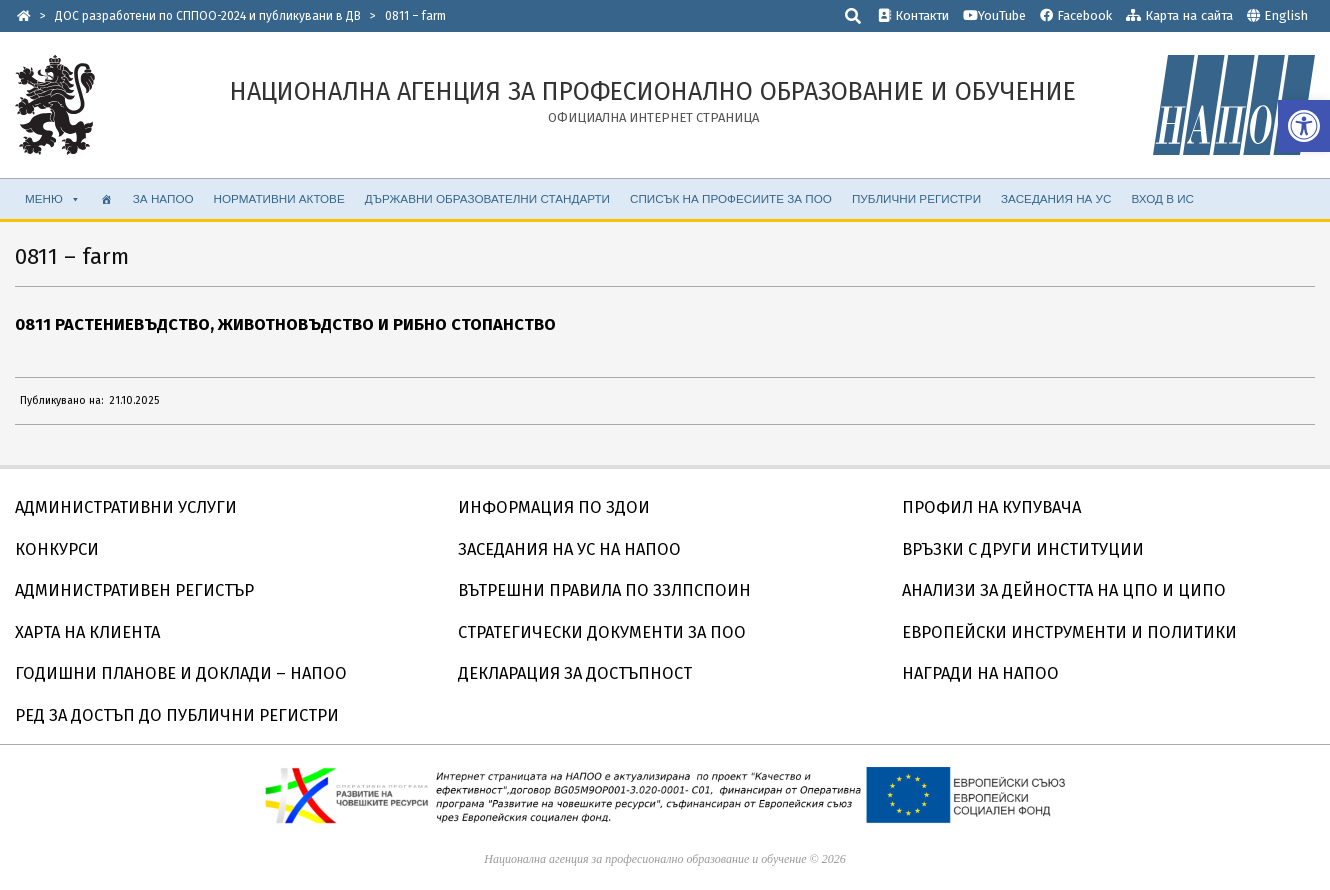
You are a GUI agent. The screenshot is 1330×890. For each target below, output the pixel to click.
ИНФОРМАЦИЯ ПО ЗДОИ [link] (554, 507)
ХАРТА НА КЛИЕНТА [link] (87, 632)
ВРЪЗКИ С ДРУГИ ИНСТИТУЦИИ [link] (1023, 549)
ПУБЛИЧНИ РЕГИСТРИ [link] (916, 198)
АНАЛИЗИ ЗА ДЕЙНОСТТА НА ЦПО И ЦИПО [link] (1064, 590)
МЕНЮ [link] (53, 199)
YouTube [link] (994, 15)
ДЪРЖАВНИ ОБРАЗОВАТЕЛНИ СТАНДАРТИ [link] (487, 198)
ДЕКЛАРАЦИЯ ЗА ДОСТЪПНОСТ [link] (575, 673)
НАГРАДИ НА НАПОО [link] (980, 673)
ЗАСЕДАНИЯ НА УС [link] (1056, 198)
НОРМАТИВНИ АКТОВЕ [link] (279, 198)
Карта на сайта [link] (1179, 15)
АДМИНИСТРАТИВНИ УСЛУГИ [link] (126, 507)
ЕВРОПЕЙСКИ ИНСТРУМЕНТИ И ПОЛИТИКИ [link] (1069, 632)
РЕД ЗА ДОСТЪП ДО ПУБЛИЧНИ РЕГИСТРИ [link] (177, 715)
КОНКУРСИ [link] (57, 549)
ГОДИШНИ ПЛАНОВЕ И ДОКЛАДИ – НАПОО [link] (181, 673)
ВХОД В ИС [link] (1162, 198)
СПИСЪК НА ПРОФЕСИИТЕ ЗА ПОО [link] (731, 198)
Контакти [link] (913, 15)
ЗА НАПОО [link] (163, 198)
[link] (1304, 126)
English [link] (1286, 15)
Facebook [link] (1076, 15)
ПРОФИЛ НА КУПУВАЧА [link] (991, 507)
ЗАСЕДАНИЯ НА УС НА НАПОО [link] (569, 549)
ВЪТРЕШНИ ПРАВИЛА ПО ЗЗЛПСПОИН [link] (604, 590)
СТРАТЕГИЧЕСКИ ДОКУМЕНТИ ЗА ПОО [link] (602, 632)
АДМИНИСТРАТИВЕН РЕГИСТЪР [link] (134, 590)
